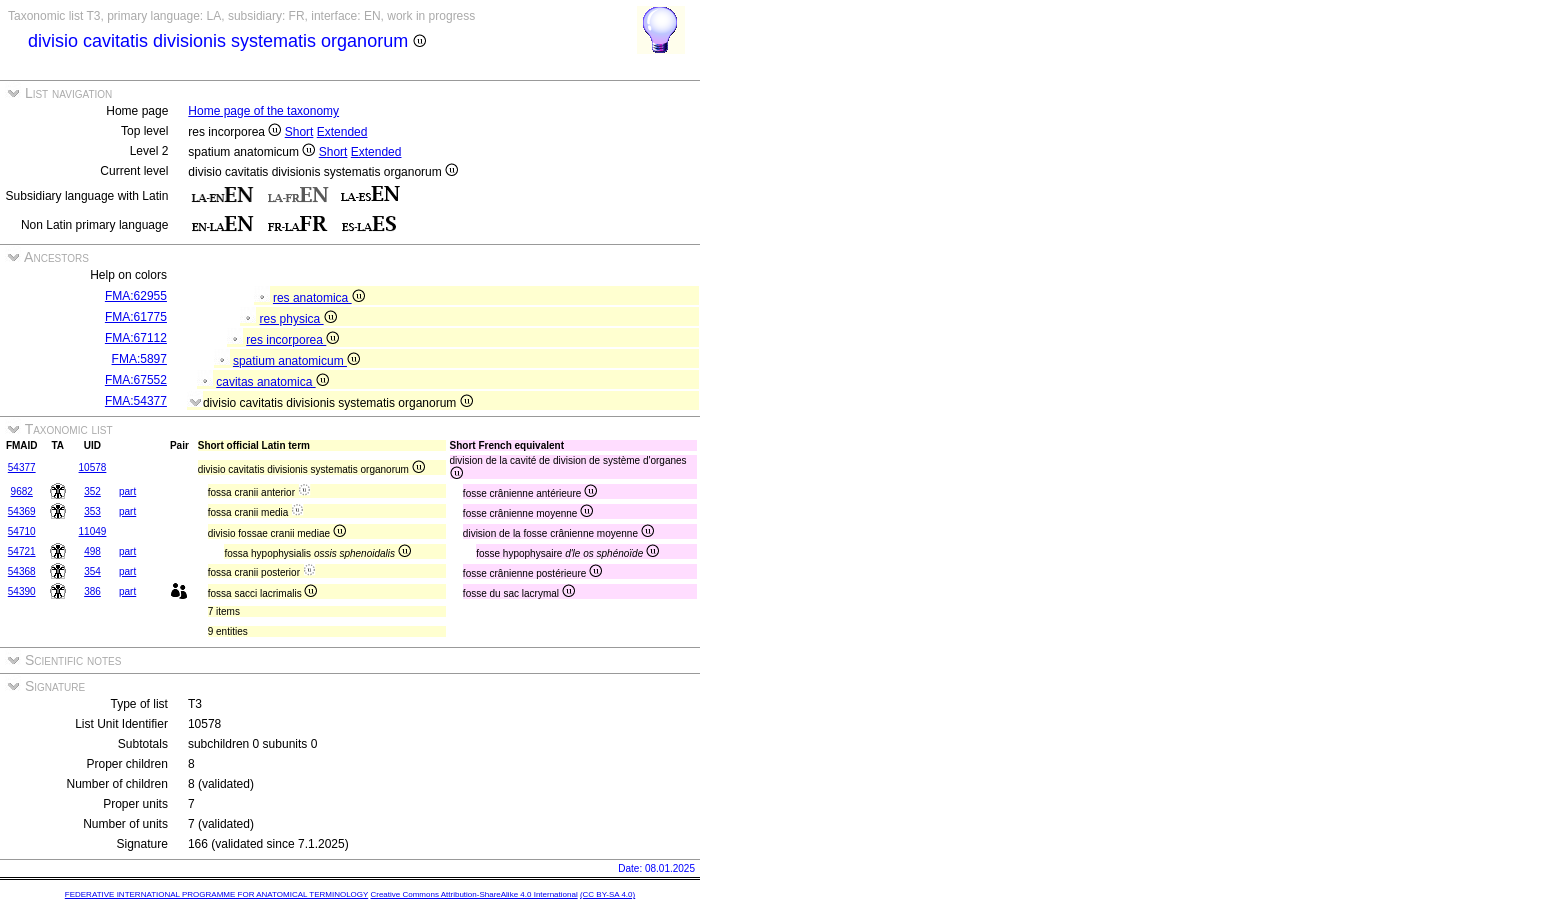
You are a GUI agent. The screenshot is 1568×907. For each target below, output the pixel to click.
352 (92, 491)
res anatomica (319, 298)
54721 (22, 551)
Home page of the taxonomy (263, 111)
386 (92, 591)
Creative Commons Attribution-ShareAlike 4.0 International (473, 894)
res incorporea (292, 340)
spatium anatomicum (296, 361)
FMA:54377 (136, 401)
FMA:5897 (139, 359)
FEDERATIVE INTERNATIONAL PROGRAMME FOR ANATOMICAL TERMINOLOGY (216, 894)
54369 (22, 511)
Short (299, 132)
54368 (22, 571)
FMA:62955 (136, 296)
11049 (93, 531)
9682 (22, 491)
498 (92, 551)
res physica (298, 319)
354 (92, 571)
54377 (22, 467)
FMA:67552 (136, 380)
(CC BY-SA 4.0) (607, 894)
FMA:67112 (136, 338)
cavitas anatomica (272, 382)
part (127, 491)
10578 (93, 467)
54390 (22, 591)
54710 (22, 531)
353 (92, 511)
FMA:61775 (136, 317)
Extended (342, 132)
